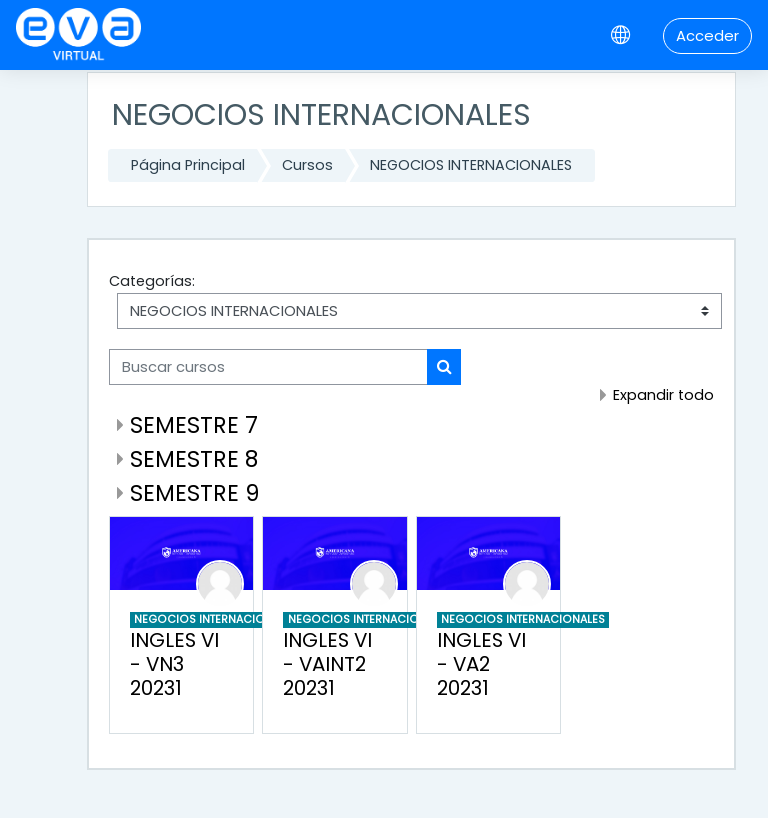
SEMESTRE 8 (194, 459)
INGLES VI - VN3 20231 (174, 664)
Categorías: (152, 281)
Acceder (707, 35)
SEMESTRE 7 (194, 425)
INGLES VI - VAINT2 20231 (327, 664)
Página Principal (188, 165)
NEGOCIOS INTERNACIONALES (471, 165)
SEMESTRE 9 (194, 493)
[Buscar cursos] (268, 367)
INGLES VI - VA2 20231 (481, 664)
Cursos (307, 165)
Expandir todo (663, 395)
